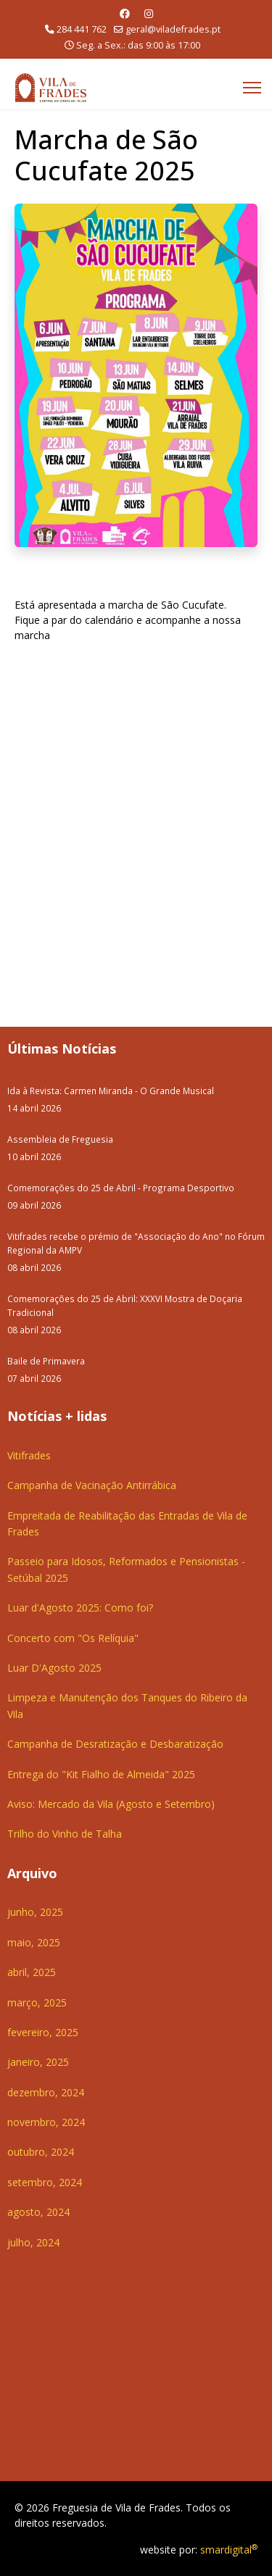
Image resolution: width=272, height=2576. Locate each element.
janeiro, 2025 (38, 2062)
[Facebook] (125, 13)
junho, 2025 (35, 1912)
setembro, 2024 (44, 2182)
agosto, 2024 (38, 2212)
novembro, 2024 (46, 2122)
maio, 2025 (33, 1942)
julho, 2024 (33, 2242)
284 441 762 (82, 29)
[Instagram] (148, 13)
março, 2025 (37, 2002)
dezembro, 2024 (45, 2092)
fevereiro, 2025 (42, 2032)
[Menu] (252, 88)
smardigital (228, 2549)
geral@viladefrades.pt (173, 29)
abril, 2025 (31, 1972)
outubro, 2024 (40, 2152)
